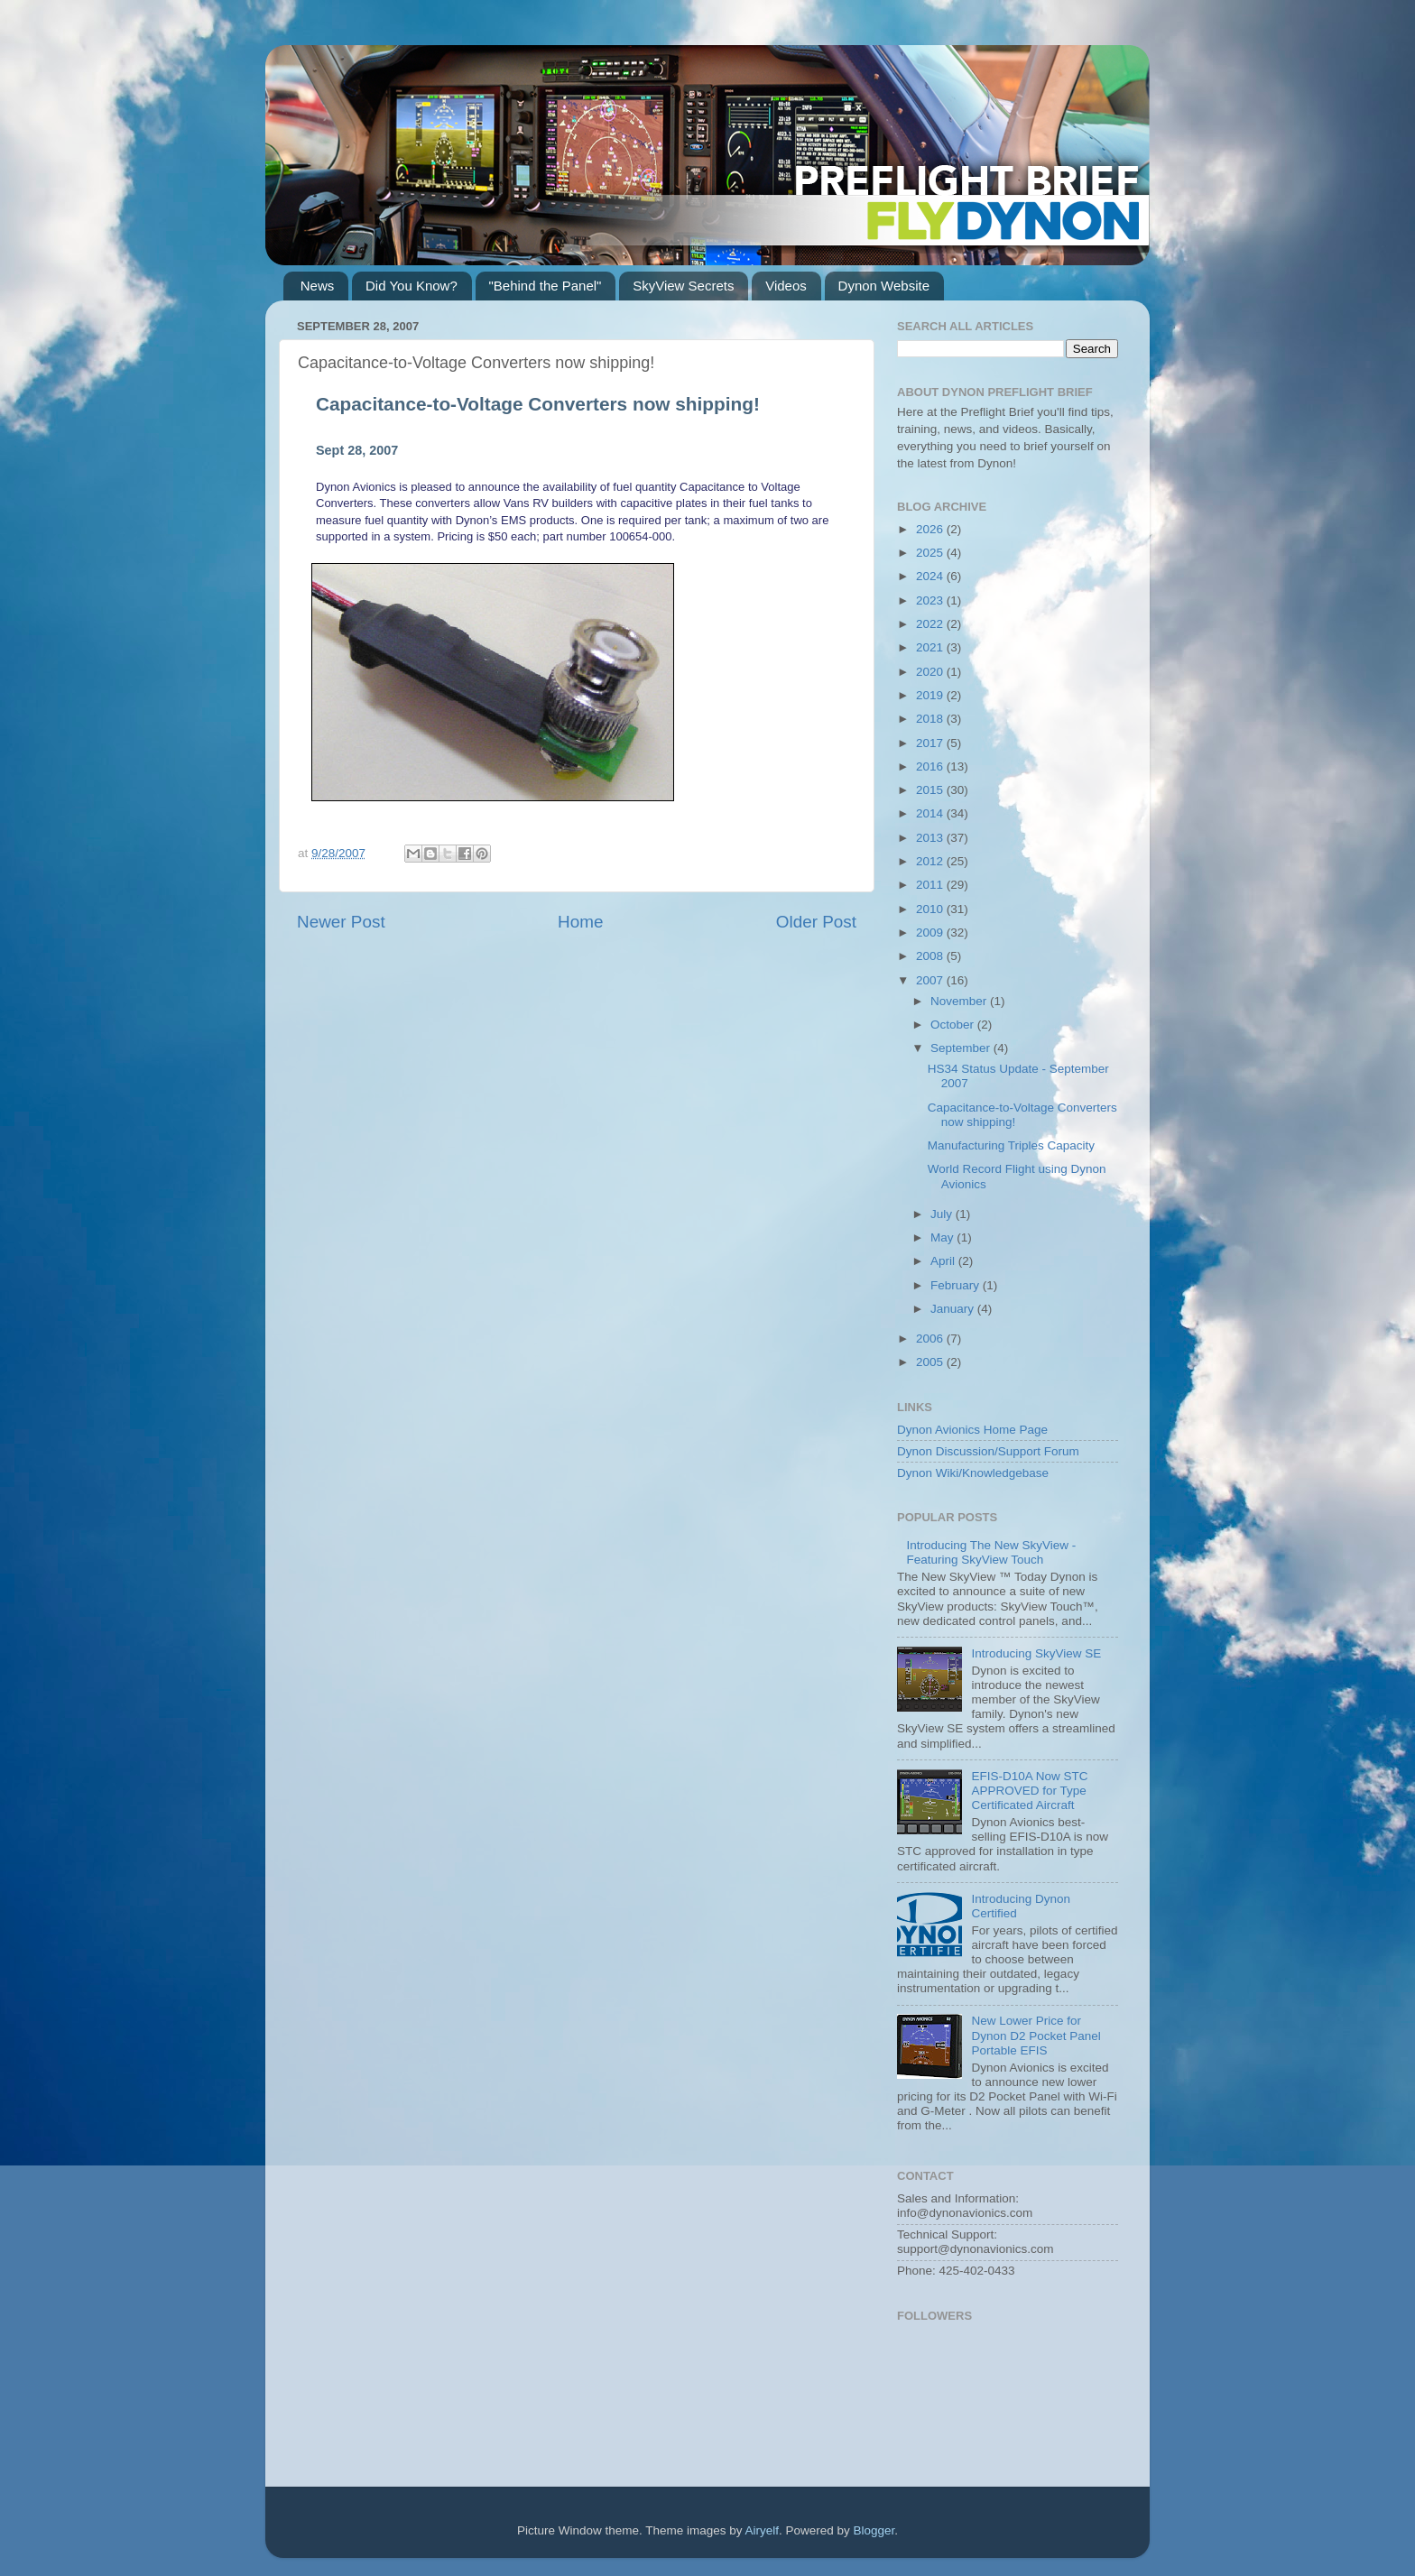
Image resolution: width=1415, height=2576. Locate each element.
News (318, 285)
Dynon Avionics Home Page (972, 1429)
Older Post (816, 921)
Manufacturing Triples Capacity (1011, 1145)
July (943, 1214)
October (953, 1024)
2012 (931, 861)
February (956, 1285)
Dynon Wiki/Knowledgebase (973, 1473)
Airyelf (762, 2530)
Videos (786, 285)
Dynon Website (883, 285)
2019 (931, 695)
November (960, 1001)
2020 (931, 672)
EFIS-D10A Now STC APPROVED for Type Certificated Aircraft (1029, 1790)
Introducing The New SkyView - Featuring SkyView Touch (991, 1552)
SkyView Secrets (683, 285)
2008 (931, 956)
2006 (931, 1338)
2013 (931, 838)
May (943, 1237)
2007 (931, 980)
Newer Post (341, 921)
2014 (931, 813)
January (953, 1309)
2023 (931, 600)
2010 (931, 909)
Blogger (874, 2530)
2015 (931, 790)
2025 (931, 552)
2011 (931, 884)
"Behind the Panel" (545, 285)
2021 (931, 647)
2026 (931, 529)
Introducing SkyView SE (1036, 1653)
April (944, 1261)
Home (580, 921)
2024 (931, 576)
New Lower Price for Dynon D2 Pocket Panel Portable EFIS (1035, 2035)
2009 (931, 932)
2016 (931, 766)
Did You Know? (411, 285)
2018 (931, 718)
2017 (931, 743)
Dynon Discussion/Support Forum (988, 1451)
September (962, 1048)
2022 (931, 624)
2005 (931, 1362)
